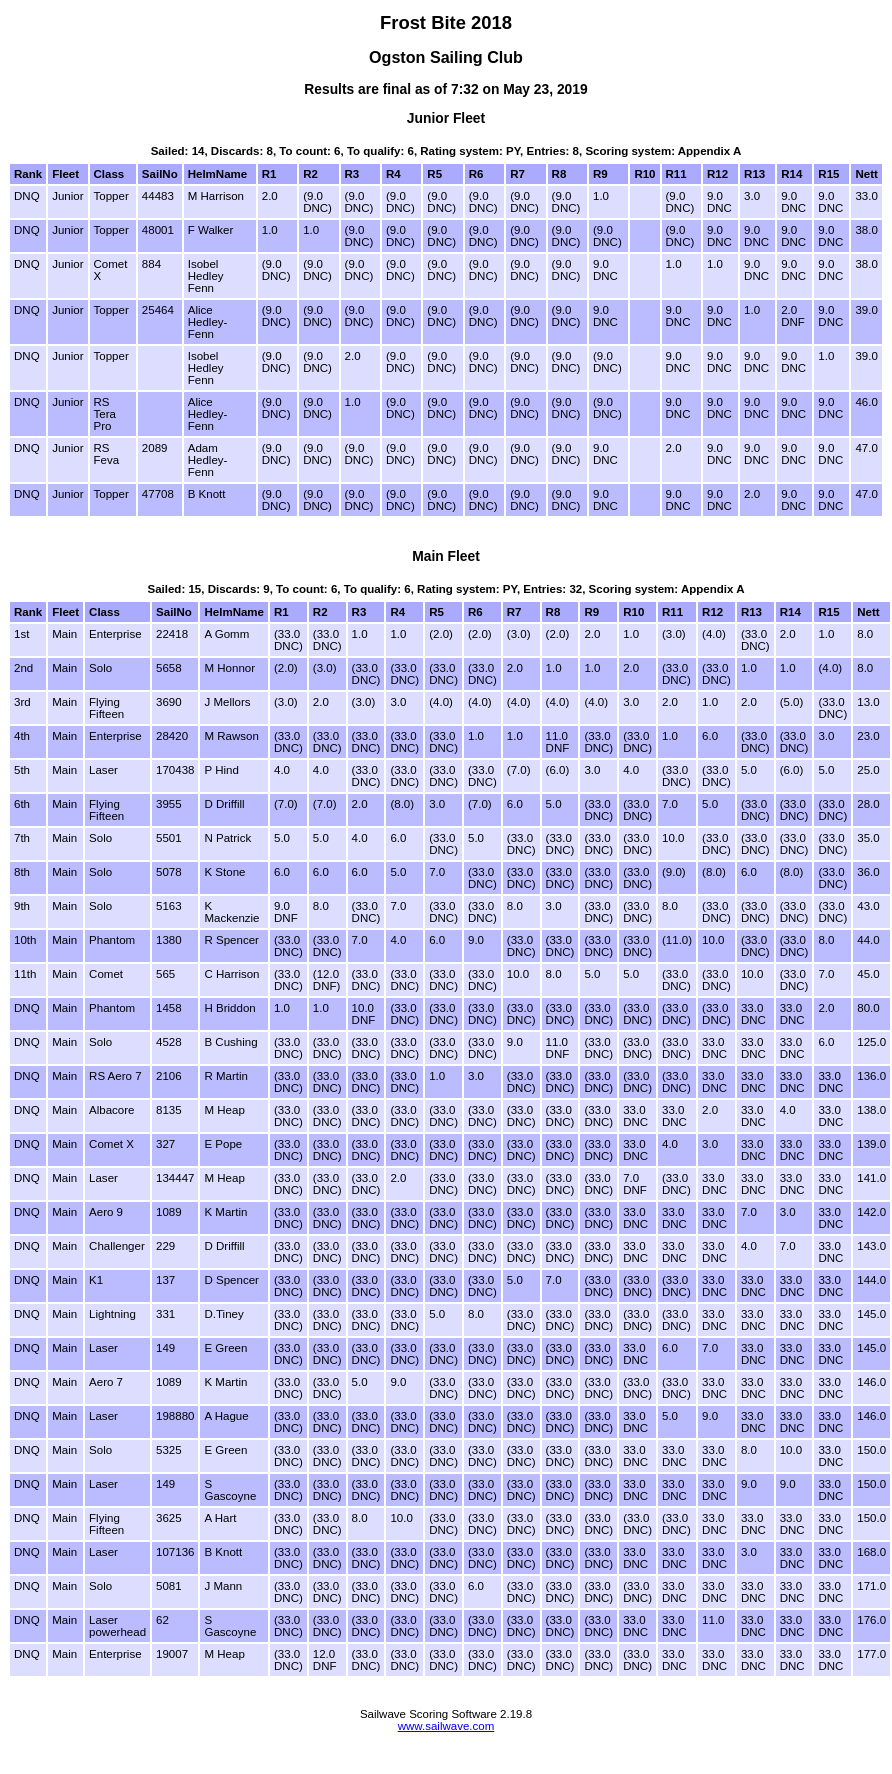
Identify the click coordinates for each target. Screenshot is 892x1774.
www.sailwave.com (446, 1726)
